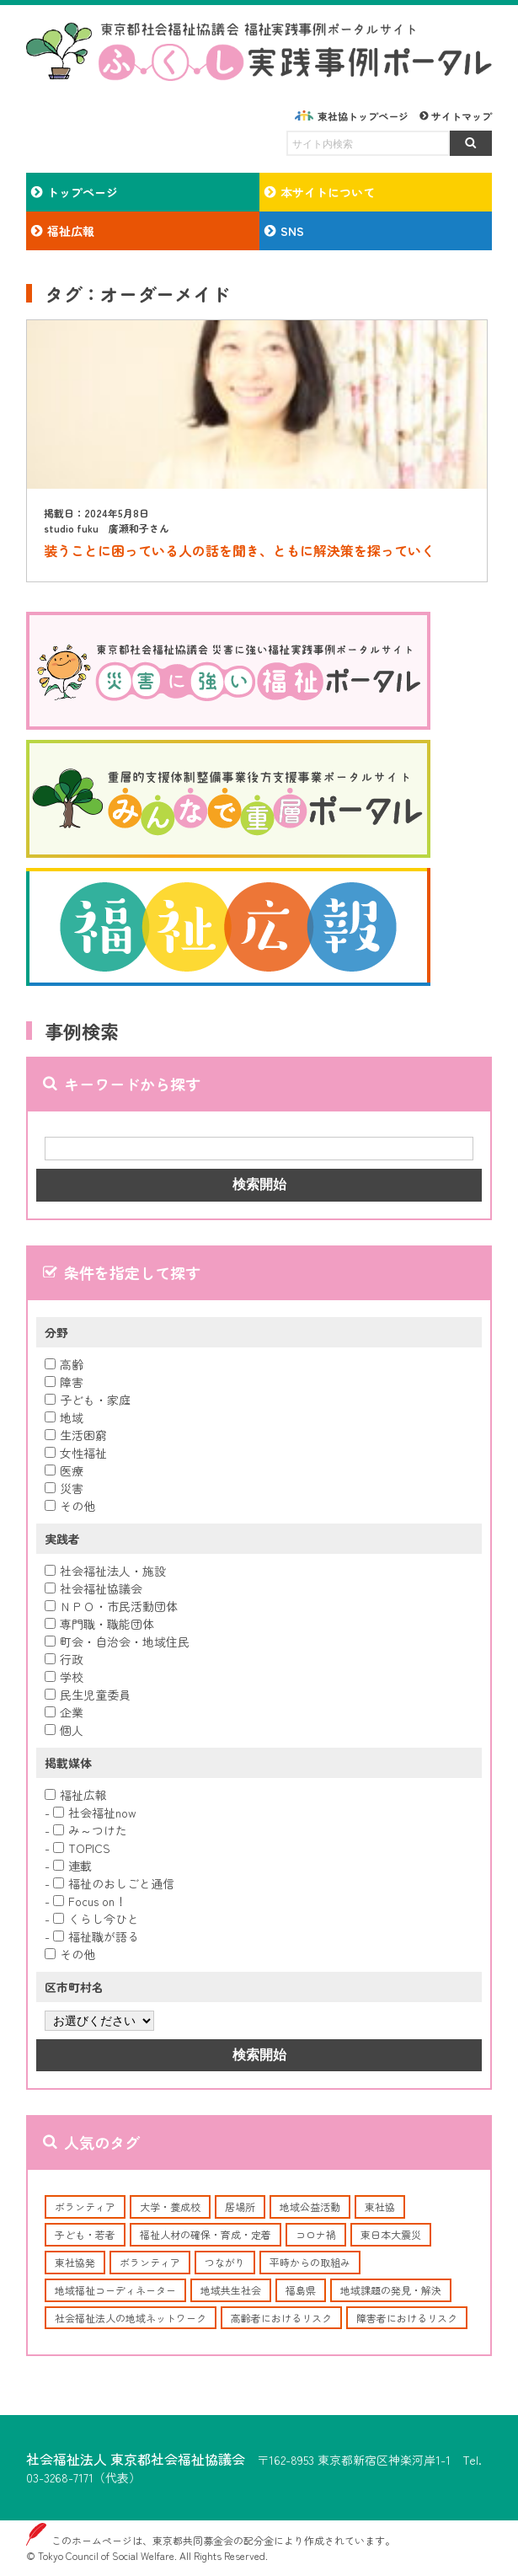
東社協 (380, 2206)
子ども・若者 (85, 2234)
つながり (225, 2262)
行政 (64, 1659)
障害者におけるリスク (406, 2318)
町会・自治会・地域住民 (117, 1641)
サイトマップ (461, 116)
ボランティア (85, 2206)
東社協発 (75, 2262)
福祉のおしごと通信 (113, 1883)
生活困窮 (76, 1435)
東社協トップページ (363, 116)
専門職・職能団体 (99, 1623)
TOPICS (81, 1848)
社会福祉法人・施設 (105, 1570)
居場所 (240, 2206)
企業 (64, 1712)
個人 (64, 1730)
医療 (64, 1470)
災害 (64, 1488)
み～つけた (90, 1830)
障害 (64, 1382)
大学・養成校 (170, 2206)
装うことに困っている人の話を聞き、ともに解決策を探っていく (239, 550)
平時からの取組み (310, 2262)
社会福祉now (94, 1812)
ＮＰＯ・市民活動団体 (111, 1606)
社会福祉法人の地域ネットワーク (130, 2318)
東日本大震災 (390, 2234)
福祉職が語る (96, 1936)
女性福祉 (76, 1452)
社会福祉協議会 (93, 1588)
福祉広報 (76, 1794)
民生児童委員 (88, 1694)
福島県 (301, 2290)
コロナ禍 (316, 2234)
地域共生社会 (230, 2290)
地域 (64, 1417)
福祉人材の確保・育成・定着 (205, 2234)
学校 (64, 1676)
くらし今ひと (96, 1918)
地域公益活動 (310, 2206)
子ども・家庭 (88, 1399)
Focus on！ (89, 1901)
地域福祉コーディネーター (115, 2290)
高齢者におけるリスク (281, 2318)
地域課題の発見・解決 (390, 2290)
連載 (72, 1865)
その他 (70, 1505)
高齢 (64, 1364)
